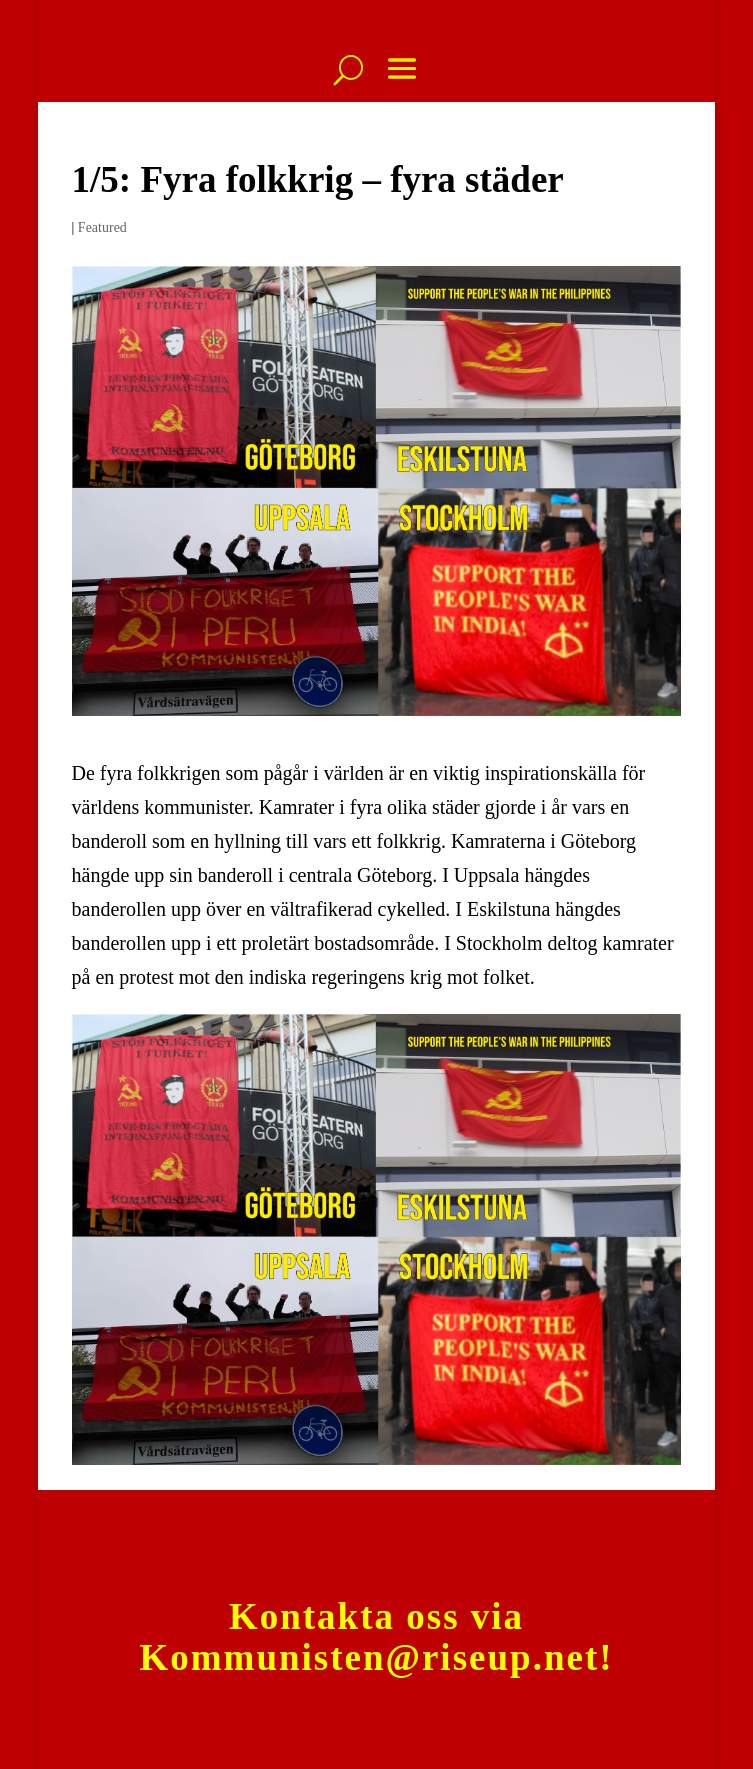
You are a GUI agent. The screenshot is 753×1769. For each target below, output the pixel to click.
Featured (102, 227)
